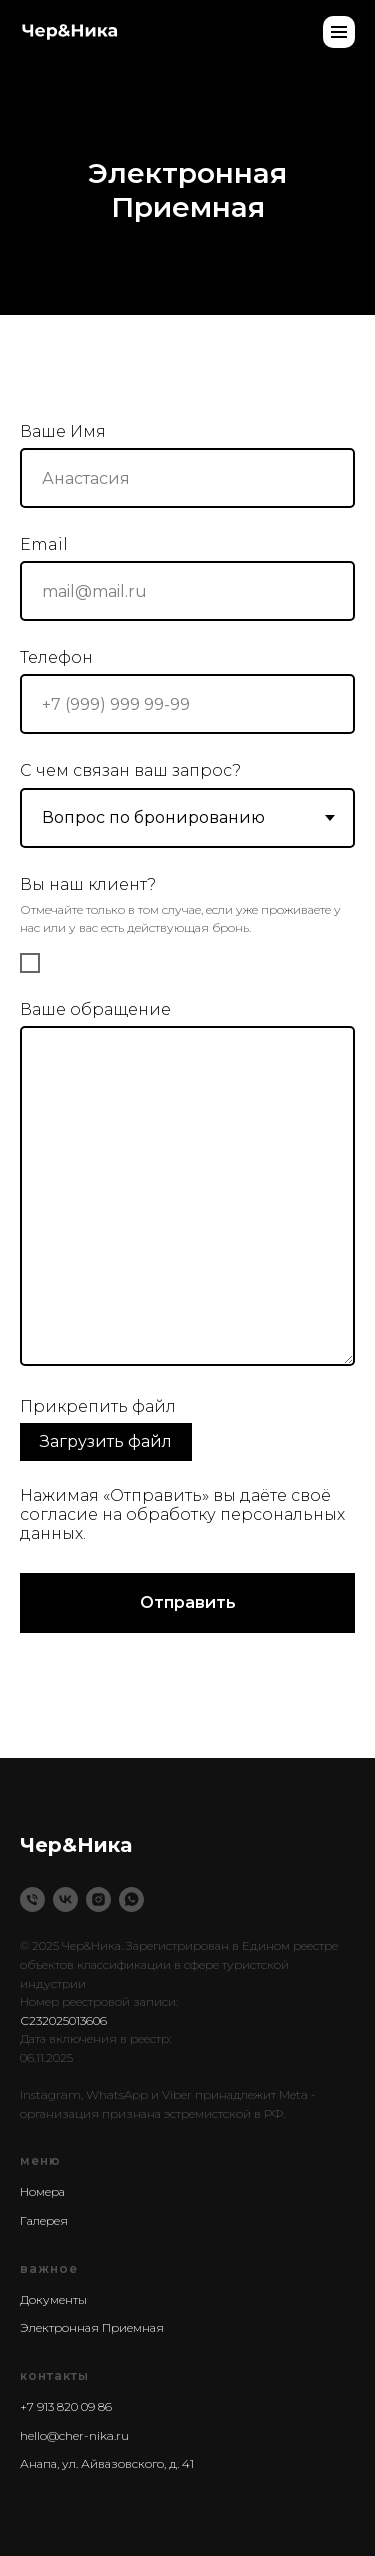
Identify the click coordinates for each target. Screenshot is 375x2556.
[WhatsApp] (131, 1899)
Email (44, 544)
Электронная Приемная (92, 2327)
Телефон (56, 657)
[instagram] (98, 1899)
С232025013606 (63, 2020)
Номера (42, 2191)
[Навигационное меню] (339, 32)
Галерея (44, 2220)
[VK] (65, 1899)
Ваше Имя (63, 431)
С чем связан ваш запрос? (130, 770)
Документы (53, 2299)
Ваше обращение (95, 1009)
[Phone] (32, 1899)
